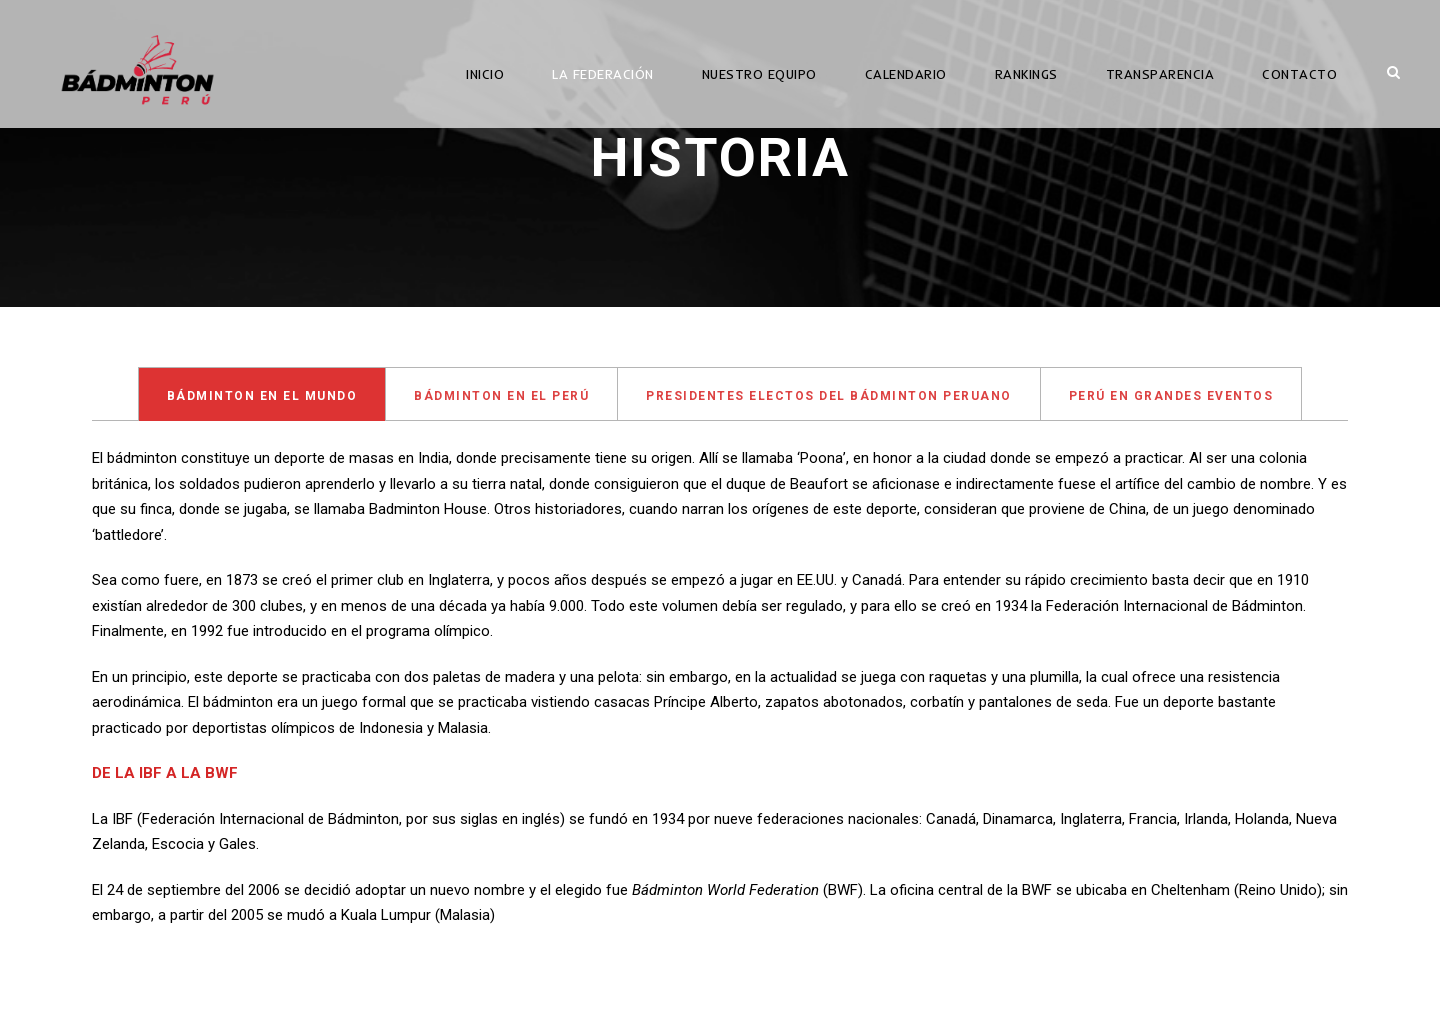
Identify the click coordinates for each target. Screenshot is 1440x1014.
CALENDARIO (906, 74)
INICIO (485, 74)
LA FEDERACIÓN (603, 74)
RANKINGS (1026, 74)
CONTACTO (1299, 74)
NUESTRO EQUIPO (759, 74)
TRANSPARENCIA (1160, 74)
